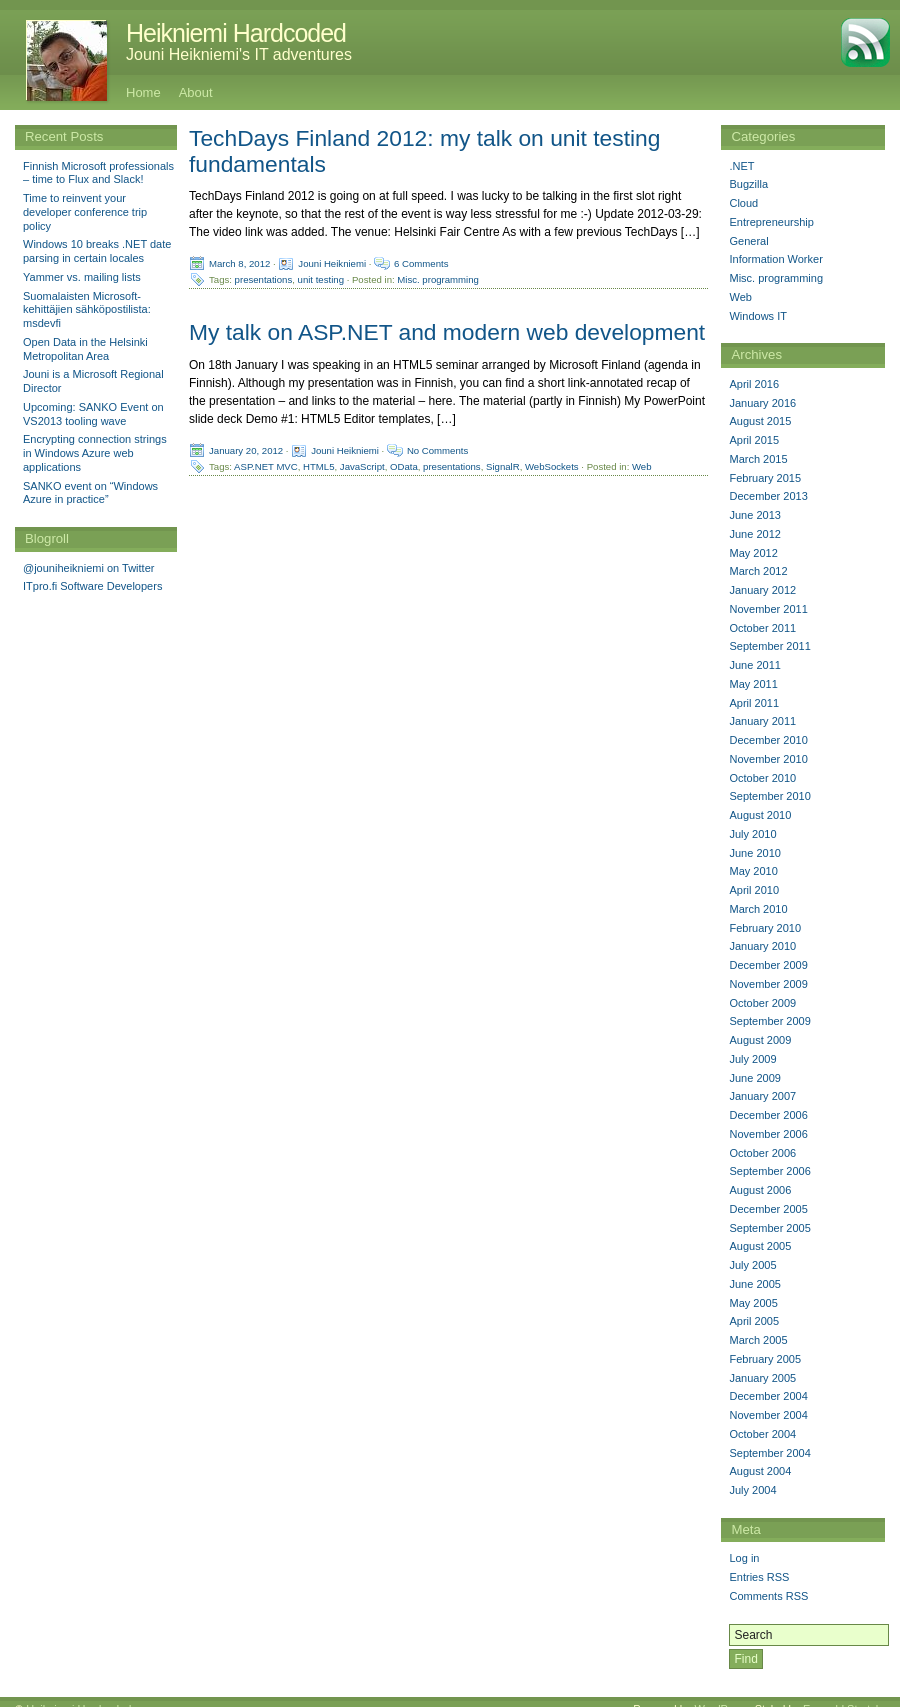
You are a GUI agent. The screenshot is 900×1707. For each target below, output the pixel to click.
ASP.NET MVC (266, 465)
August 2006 (760, 1190)
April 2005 (754, 1321)
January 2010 (762, 946)
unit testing (321, 279)
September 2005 (769, 1228)
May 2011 (753, 684)
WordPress (721, 1694)
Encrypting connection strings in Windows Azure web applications (95, 453)
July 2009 (752, 1059)
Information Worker (775, 259)
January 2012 (762, 590)
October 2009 (762, 1003)
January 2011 (762, 721)
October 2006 (762, 1153)
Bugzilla (748, 184)
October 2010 (762, 778)
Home (143, 92)
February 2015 (765, 478)
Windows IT (757, 316)
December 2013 (768, 496)
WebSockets (552, 465)
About (196, 92)
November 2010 (768, 759)
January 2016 (762, 403)
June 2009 (754, 1078)
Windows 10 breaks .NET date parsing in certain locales (97, 251)
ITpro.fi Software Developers (92, 586)
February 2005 (765, 1359)
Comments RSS (768, 1596)
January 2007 (762, 1096)
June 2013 (754, 515)
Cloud (743, 203)
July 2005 (752, 1265)
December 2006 (768, 1115)
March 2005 (758, 1340)
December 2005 (768, 1209)
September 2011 (769, 646)
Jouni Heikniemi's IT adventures (239, 54)
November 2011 (768, 609)
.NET (741, 166)
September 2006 (769, 1171)
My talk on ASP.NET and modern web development (447, 332)
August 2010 (760, 815)
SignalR (503, 465)
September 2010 (769, 796)
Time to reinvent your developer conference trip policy (85, 212)
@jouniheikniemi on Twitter (88, 568)
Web (642, 465)
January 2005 (762, 1378)
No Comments (437, 449)
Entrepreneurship (771, 222)
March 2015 (758, 459)
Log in (744, 1558)
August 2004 (760, 1471)
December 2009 (768, 965)
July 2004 (752, 1490)
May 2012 (753, 553)
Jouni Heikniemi (332, 263)
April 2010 (754, 890)
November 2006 (768, 1134)
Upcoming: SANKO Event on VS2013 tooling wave (93, 414)
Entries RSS (759, 1577)
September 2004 (769, 1453)
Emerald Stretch (842, 1694)
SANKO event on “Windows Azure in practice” (90, 493)
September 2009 (769, 1021)
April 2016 (754, 384)
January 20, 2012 (246, 449)
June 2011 (754, 665)
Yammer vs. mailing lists (82, 277)
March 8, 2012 (239, 263)
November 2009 (768, 984)
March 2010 (758, 909)
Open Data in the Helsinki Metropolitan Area (85, 349)
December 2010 (768, 740)
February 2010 (765, 928)
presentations (264, 279)
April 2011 (754, 703)
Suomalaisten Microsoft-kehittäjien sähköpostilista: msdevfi (87, 310)
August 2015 (760, 421)
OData (404, 465)
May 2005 (753, 1303)
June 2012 (754, 534)
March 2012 (758, 571)
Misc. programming (438, 279)
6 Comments (421, 263)
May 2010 (753, 871)
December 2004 (768, 1396)
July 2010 (752, 834)
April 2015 (754, 440)
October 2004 (762, 1434)
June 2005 (754, 1284)
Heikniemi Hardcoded (236, 33)
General (748, 241)
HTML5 (318, 465)
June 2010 (754, 853)
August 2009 (760, 1040)
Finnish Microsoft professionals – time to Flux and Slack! (98, 173)
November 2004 (768, 1415)
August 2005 (760, 1246)
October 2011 (762, 628)
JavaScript (362, 465)
